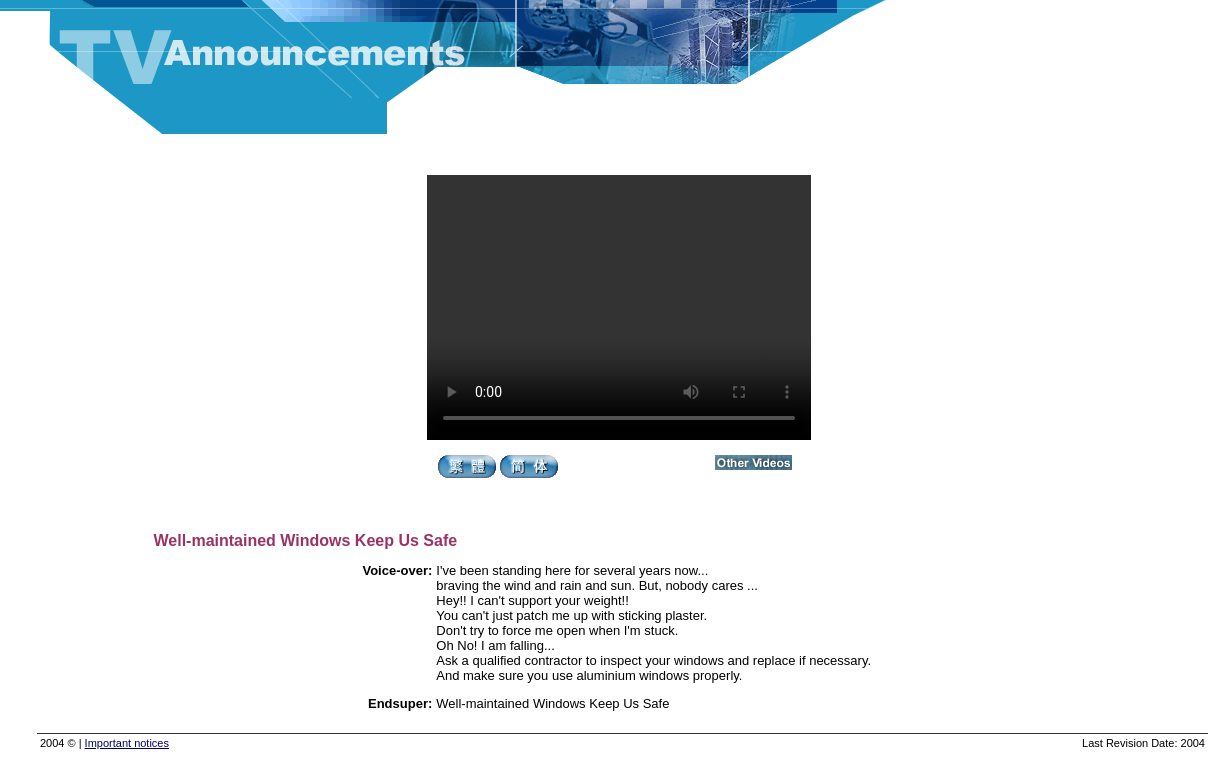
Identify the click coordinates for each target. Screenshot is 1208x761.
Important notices (127, 743)
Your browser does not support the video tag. (619, 307)
